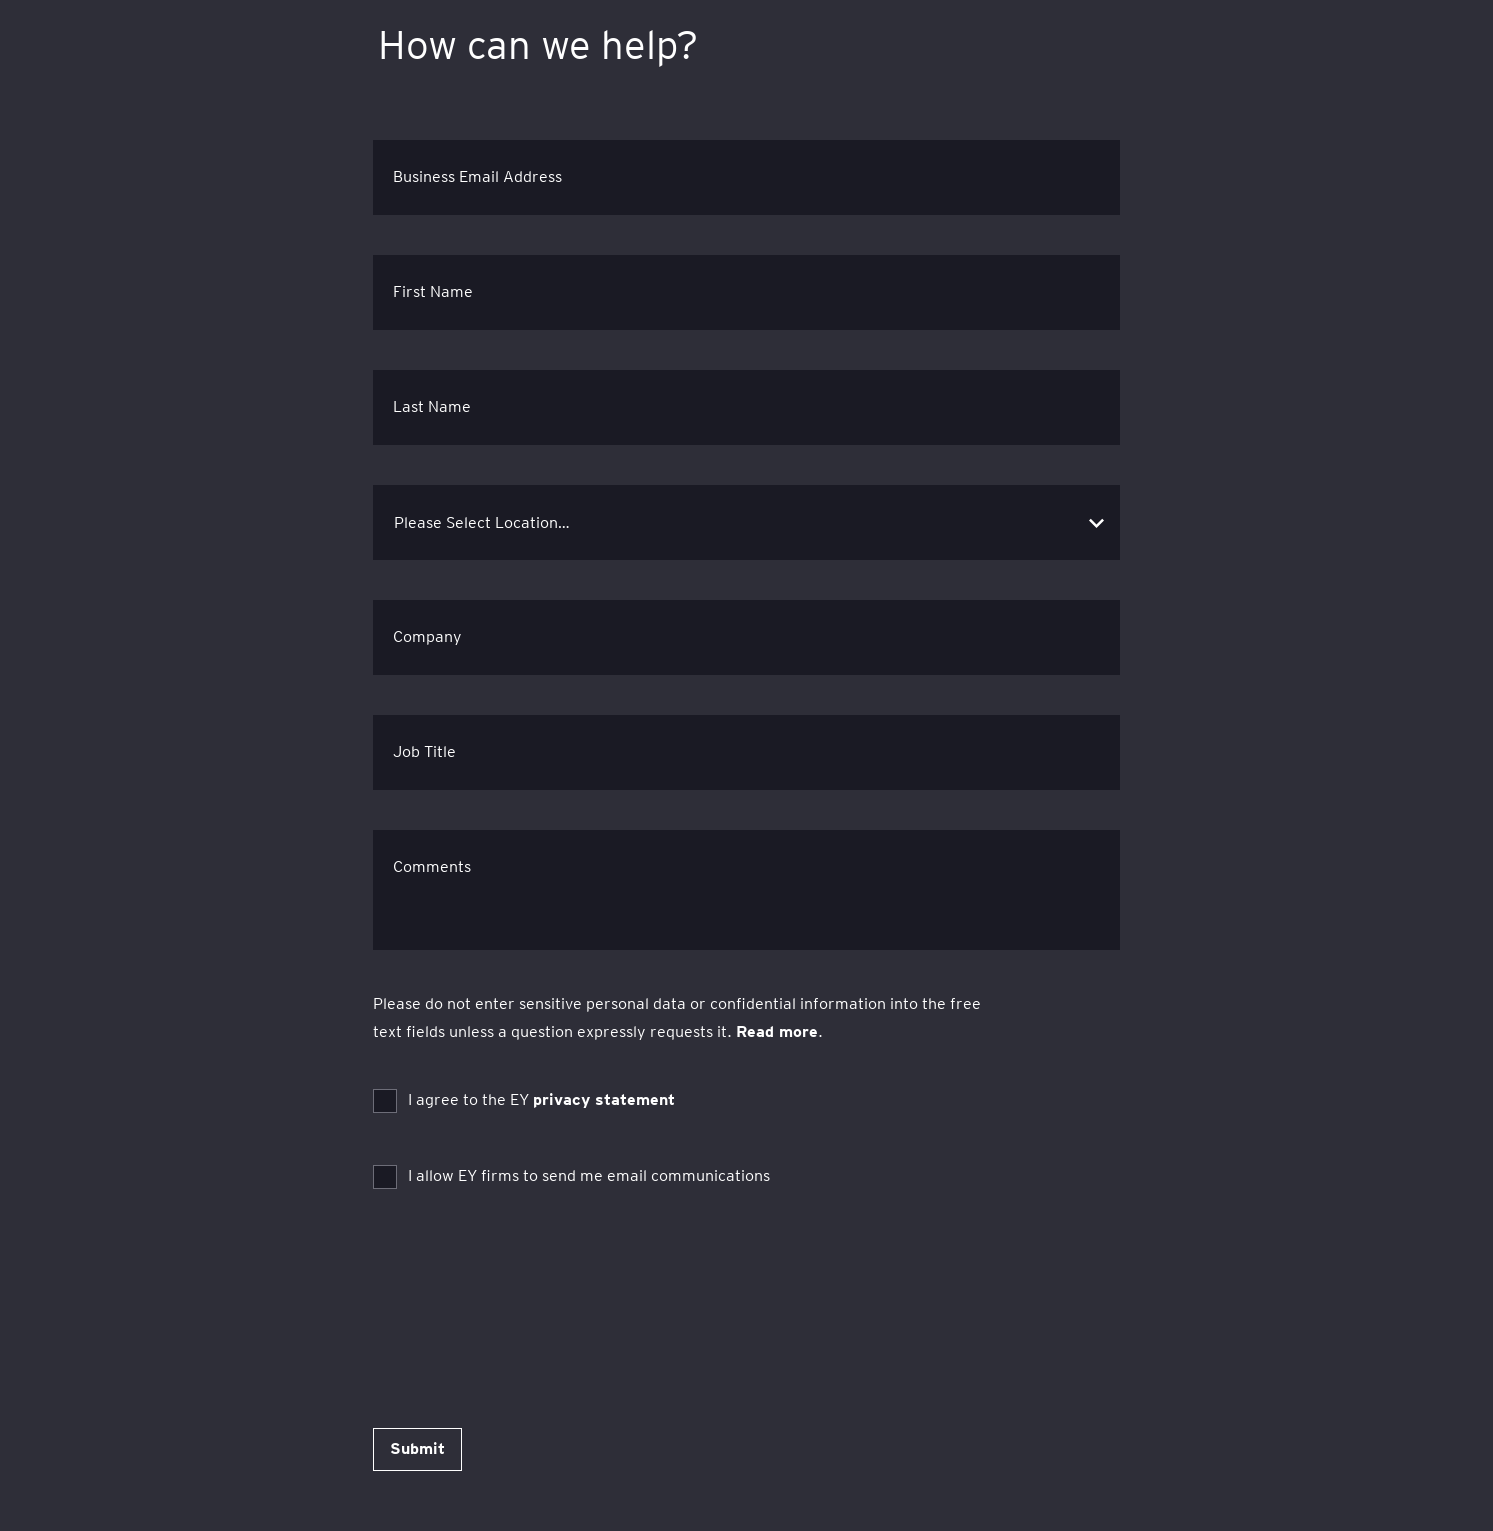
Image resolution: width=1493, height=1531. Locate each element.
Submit (417, 1448)
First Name (433, 291)
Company (427, 636)
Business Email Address (477, 176)
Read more (777, 1031)
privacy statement (604, 1099)
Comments (432, 866)
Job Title (424, 751)
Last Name (432, 406)
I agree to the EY (541, 1099)
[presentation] (525, 1277)
